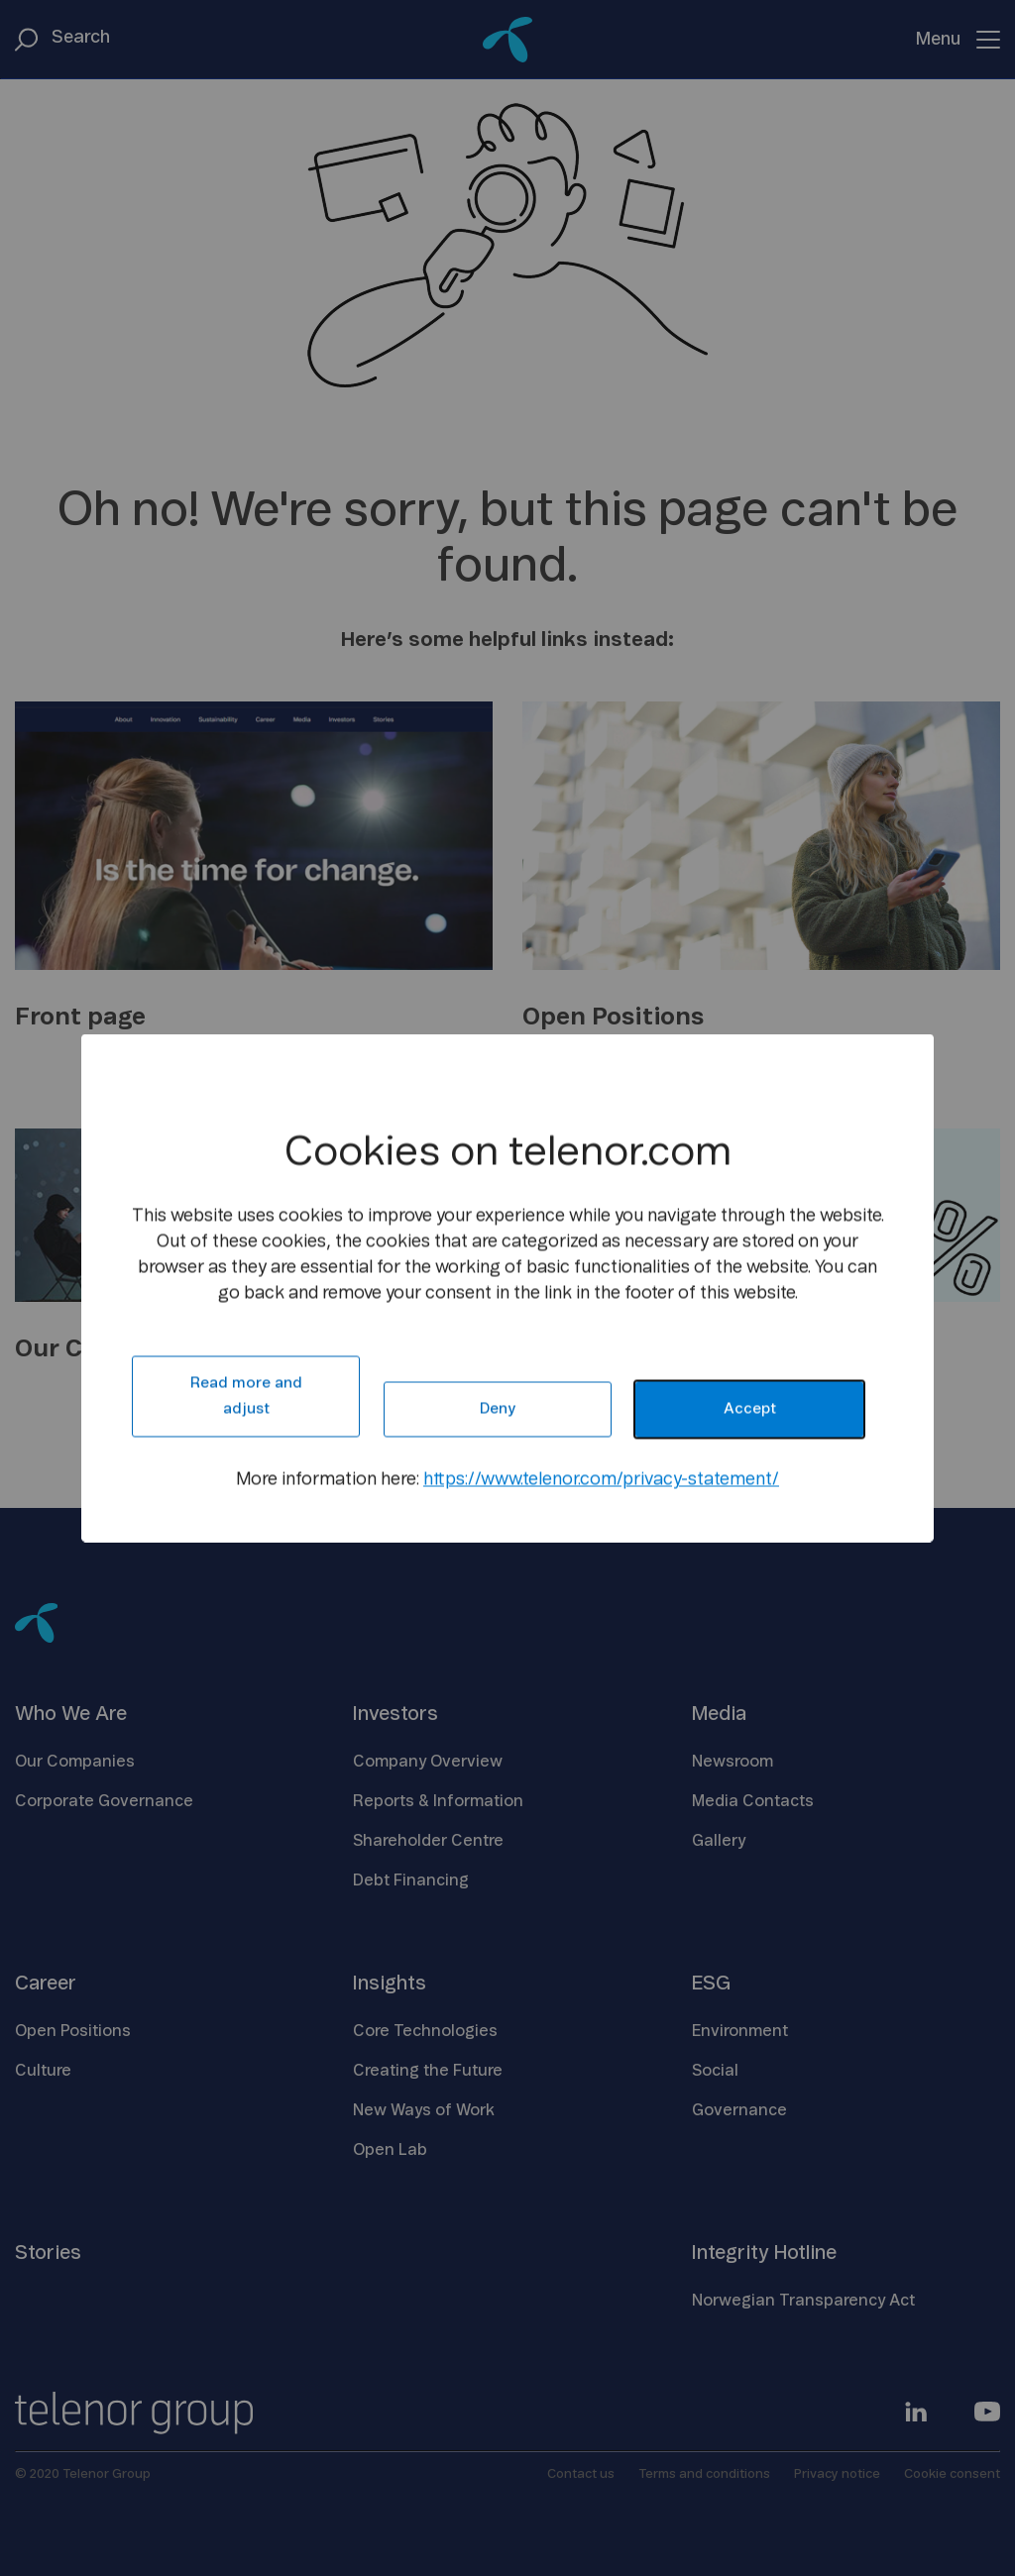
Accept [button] (750, 1409)
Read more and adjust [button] (246, 1396)
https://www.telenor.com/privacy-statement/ (601, 1480)
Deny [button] (497, 1409)
